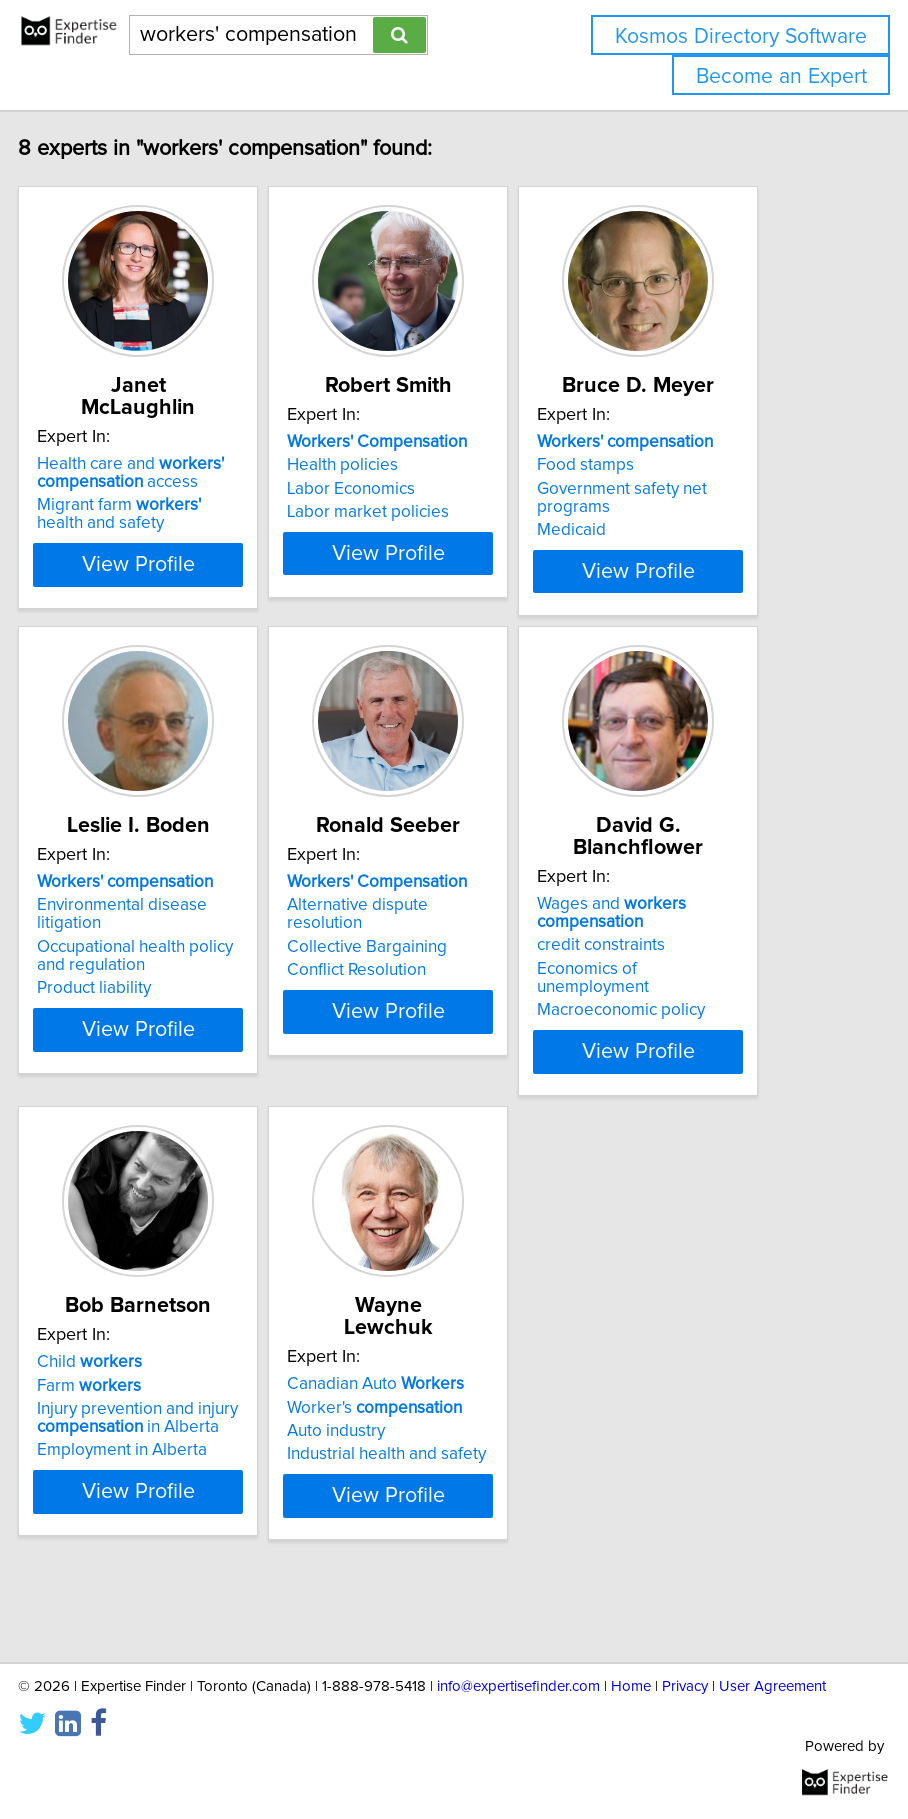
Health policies (403, 487)
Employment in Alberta (183, 1512)
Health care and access (191, 473)
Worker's (435, 1447)
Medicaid (632, 552)
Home (631, 1686)
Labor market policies (429, 534)
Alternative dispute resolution (418, 976)
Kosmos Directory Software (741, 36)
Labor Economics (412, 511)
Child (150, 1424)
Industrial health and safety (447, 1494)
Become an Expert (781, 76)
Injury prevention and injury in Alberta (198, 1480)
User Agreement (772, 1686)
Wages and (672, 953)
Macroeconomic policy (682, 1050)
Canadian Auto (436, 1424)
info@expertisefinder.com (518, 1686)
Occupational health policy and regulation (196, 1018)
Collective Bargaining (428, 1009)
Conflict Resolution (417, 1032)
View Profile (199, 611)
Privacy (685, 1686)
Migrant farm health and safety (180, 514)
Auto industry (397, 1471)
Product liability (155, 1050)
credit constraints (662, 985)
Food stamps (646, 487)
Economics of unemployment (654, 1018)
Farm (150, 1447)
